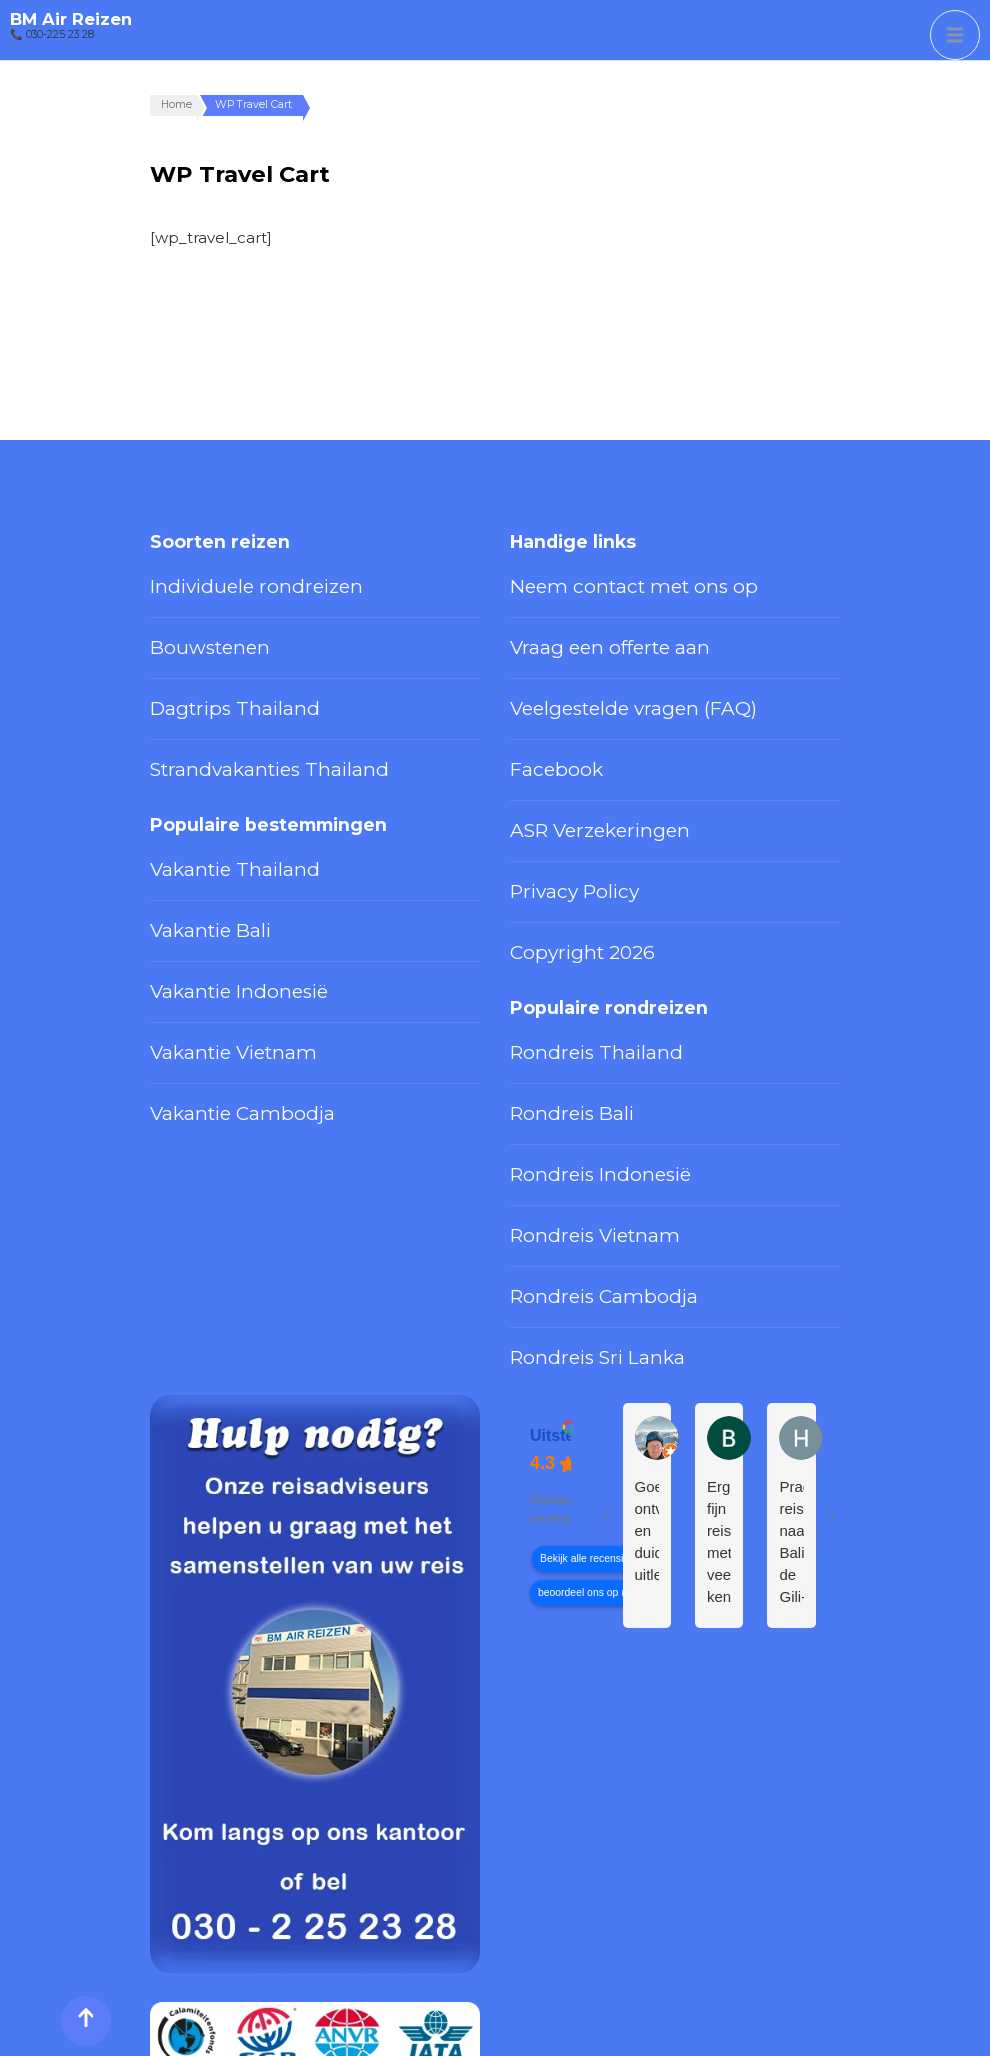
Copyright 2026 (562, 854)
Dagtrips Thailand (209, 671)
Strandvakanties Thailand (234, 717)
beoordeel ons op (578, 1395)
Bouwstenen (194, 625)
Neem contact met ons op (600, 579)
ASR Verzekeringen (576, 763)
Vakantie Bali (193, 848)
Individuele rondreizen (226, 579)
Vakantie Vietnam (209, 939)
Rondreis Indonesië (577, 1031)
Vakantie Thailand (209, 802)
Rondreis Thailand (570, 939)
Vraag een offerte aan (583, 625)
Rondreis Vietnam (570, 1077)
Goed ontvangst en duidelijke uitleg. (647, 1333)
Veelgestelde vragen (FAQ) (601, 671)
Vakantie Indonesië (215, 893)
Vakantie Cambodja (215, 985)
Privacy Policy (556, 809)
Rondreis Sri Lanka (573, 1168)
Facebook (544, 717)
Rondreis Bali (555, 985)
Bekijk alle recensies (587, 1361)
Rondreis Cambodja (577, 1123)
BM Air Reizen (71, 19)
